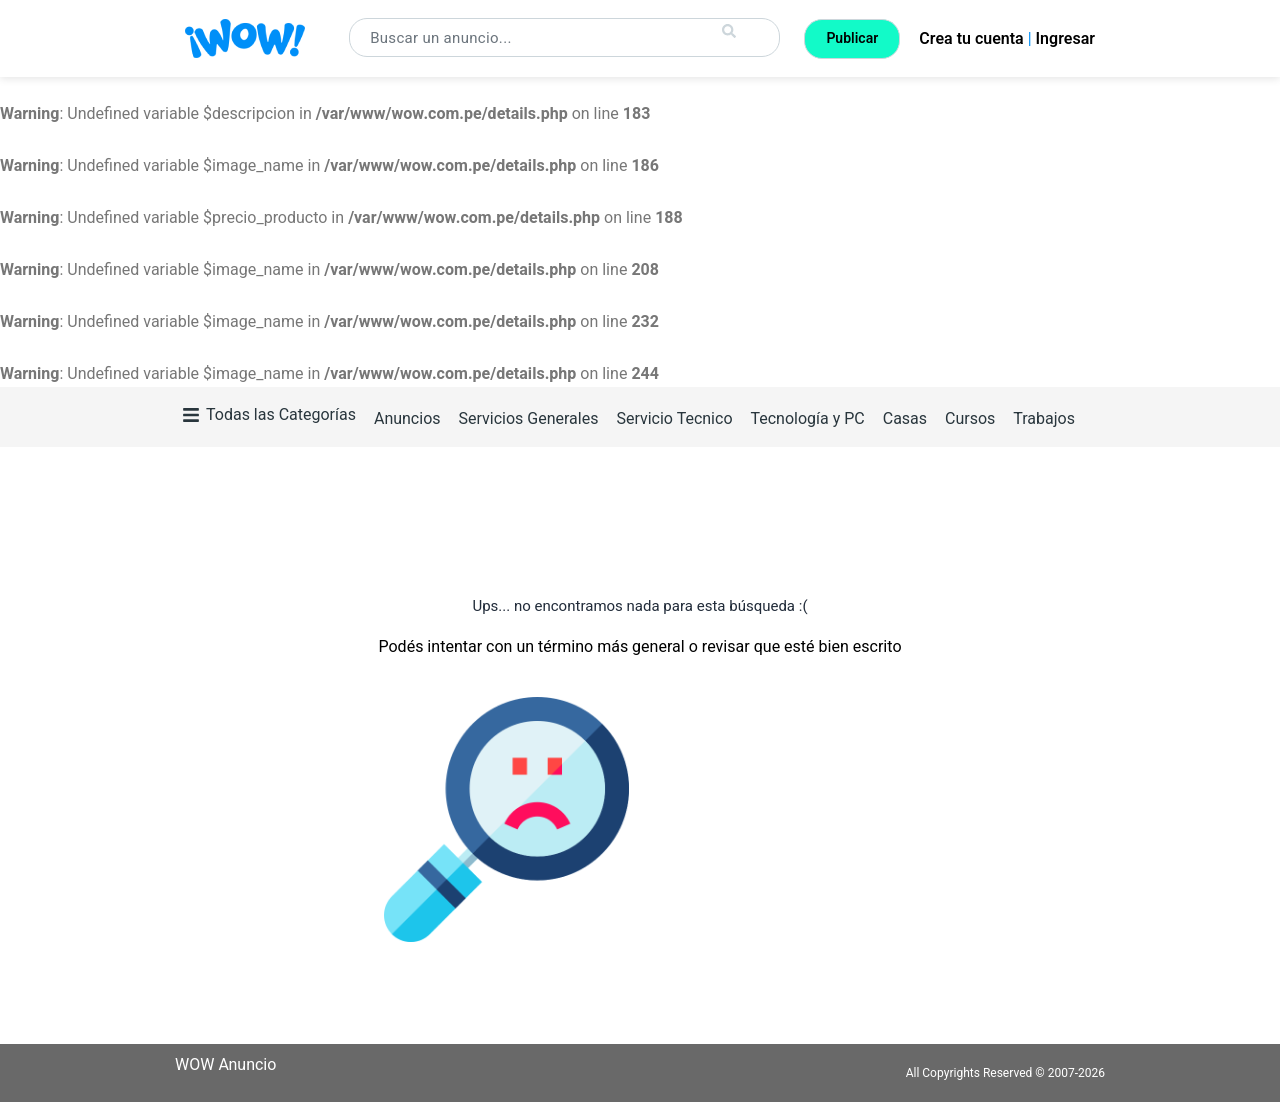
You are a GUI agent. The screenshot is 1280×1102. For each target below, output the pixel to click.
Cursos (970, 418)
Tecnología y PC (807, 418)
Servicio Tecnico (674, 418)
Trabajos (1044, 418)
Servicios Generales (528, 418)
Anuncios (407, 418)
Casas (905, 418)
